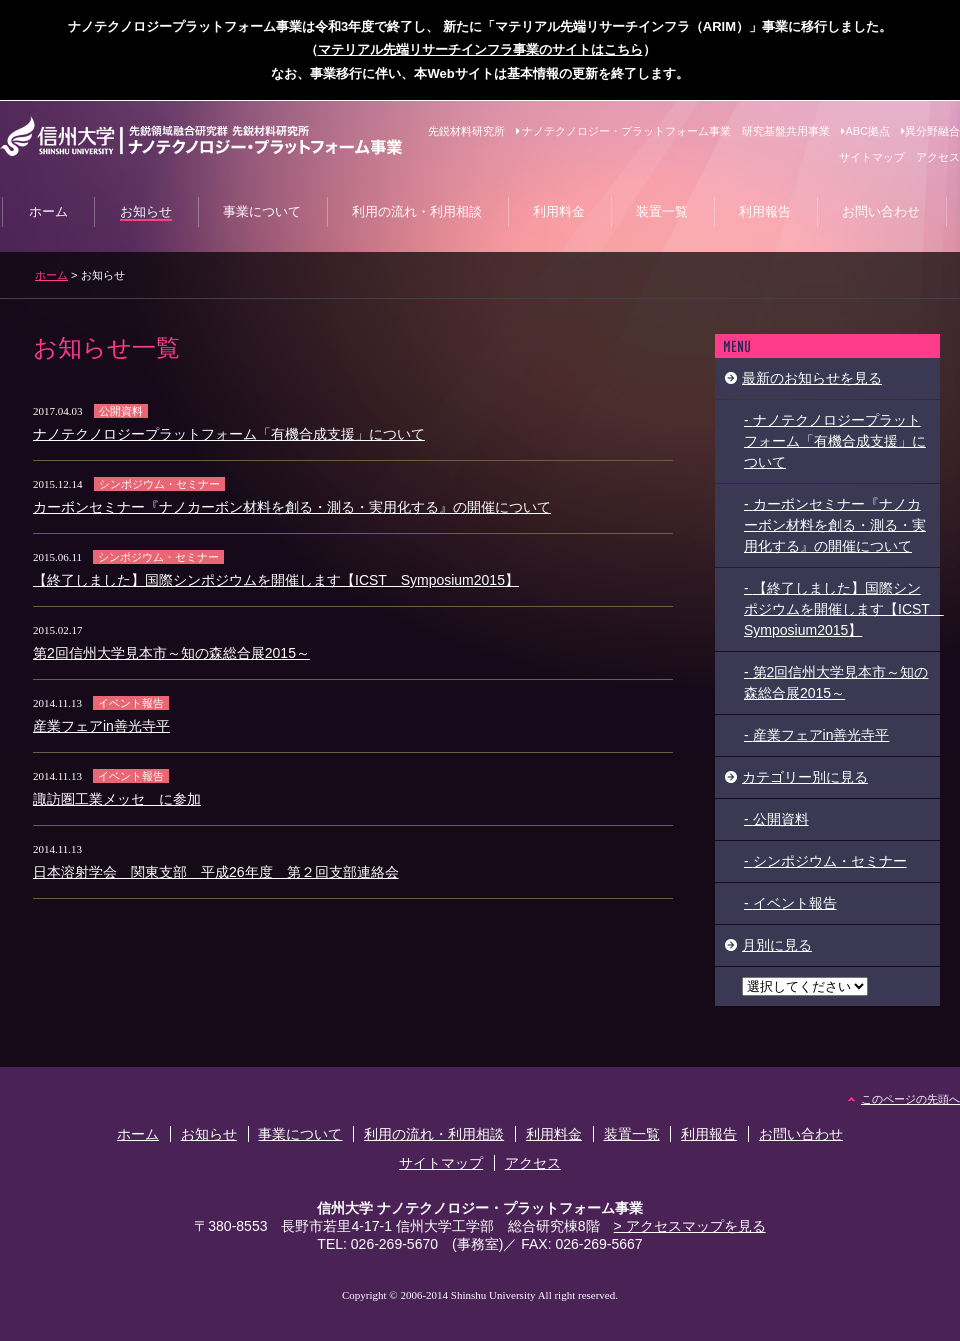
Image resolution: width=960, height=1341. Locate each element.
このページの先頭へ (910, 1099)
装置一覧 (632, 1134)
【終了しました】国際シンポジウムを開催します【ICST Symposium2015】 (276, 580)
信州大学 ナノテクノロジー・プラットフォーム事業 (480, 1208)
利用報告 (709, 1134)
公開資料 (121, 411)
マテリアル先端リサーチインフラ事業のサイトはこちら (480, 49)
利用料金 (554, 1134)
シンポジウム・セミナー (159, 484)
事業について (300, 1134)
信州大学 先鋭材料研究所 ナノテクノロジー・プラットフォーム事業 (201, 136)
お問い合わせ (801, 1134)
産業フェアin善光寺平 (101, 726)
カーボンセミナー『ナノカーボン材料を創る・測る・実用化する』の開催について (292, 507)
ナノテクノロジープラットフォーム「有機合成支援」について (229, 434)
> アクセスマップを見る (690, 1226)
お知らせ (209, 1134)
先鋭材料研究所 (466, 131)
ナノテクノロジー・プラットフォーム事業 (623, 131)
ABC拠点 (865, 131)
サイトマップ (872, 157)
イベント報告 (131, 703)
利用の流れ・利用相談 (434, 1134)
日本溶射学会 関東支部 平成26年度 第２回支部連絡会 (216, 872)
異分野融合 (930, 131)
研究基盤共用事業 (786, 131)
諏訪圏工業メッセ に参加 (117, 799)
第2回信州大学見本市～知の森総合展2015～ (171, 653)
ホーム (51, 275)
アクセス (938, 157)
